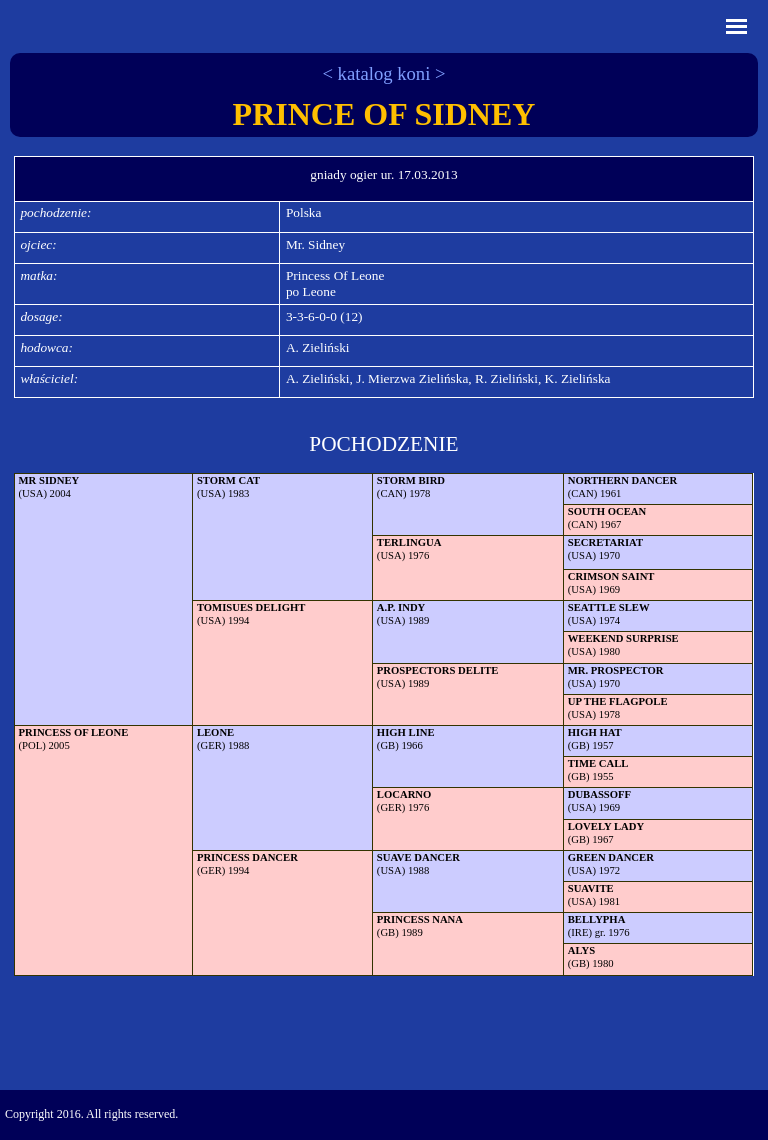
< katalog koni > (383, 73)
